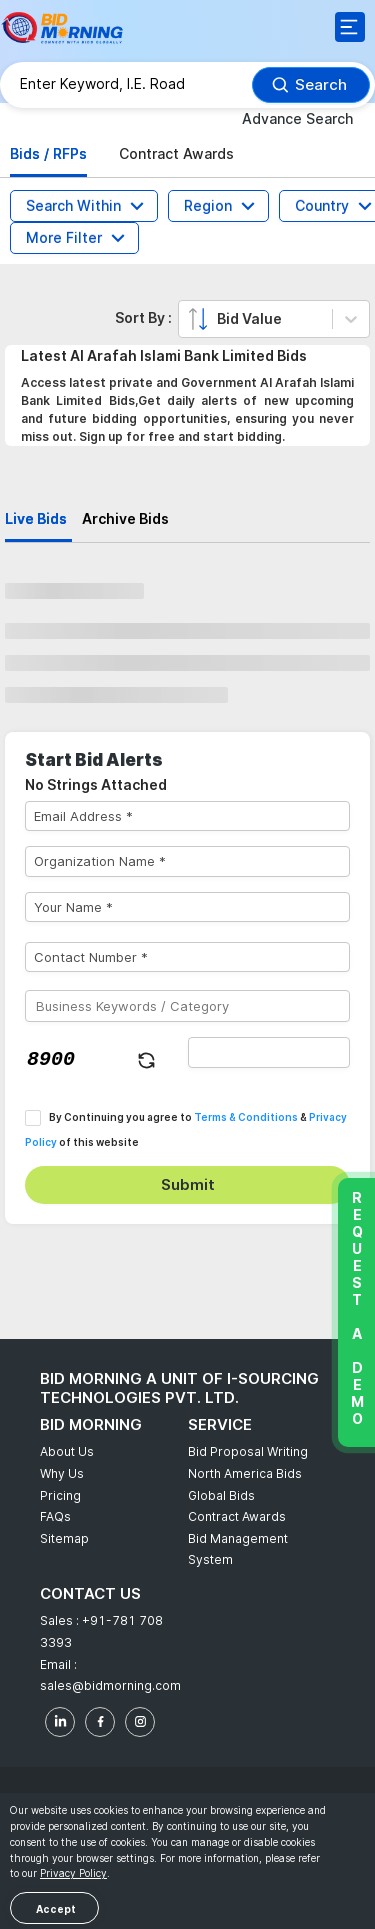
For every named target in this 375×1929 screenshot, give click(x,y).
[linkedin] (60, 1722)
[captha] (269, 1052)
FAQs (55, 1516)
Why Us (62, 1473)
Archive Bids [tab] (125, 518)
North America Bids (245, 1473)
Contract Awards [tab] (176, 153)
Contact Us (90, 1593)
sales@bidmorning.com (110, 1685)
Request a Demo (356, 1308)
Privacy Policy (73, 1873)
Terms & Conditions (246, 1117)
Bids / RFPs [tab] (48, 153)
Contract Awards (237, 1516)
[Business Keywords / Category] (187, 1006)
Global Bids (221, 1495)
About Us (67, 1451)
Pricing (60, 1495)
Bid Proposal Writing (248, 1451)
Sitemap (64, 1538)
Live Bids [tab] (36, 518)
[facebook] (100, 1722)
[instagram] (140, 1722)
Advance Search (297, 118)
